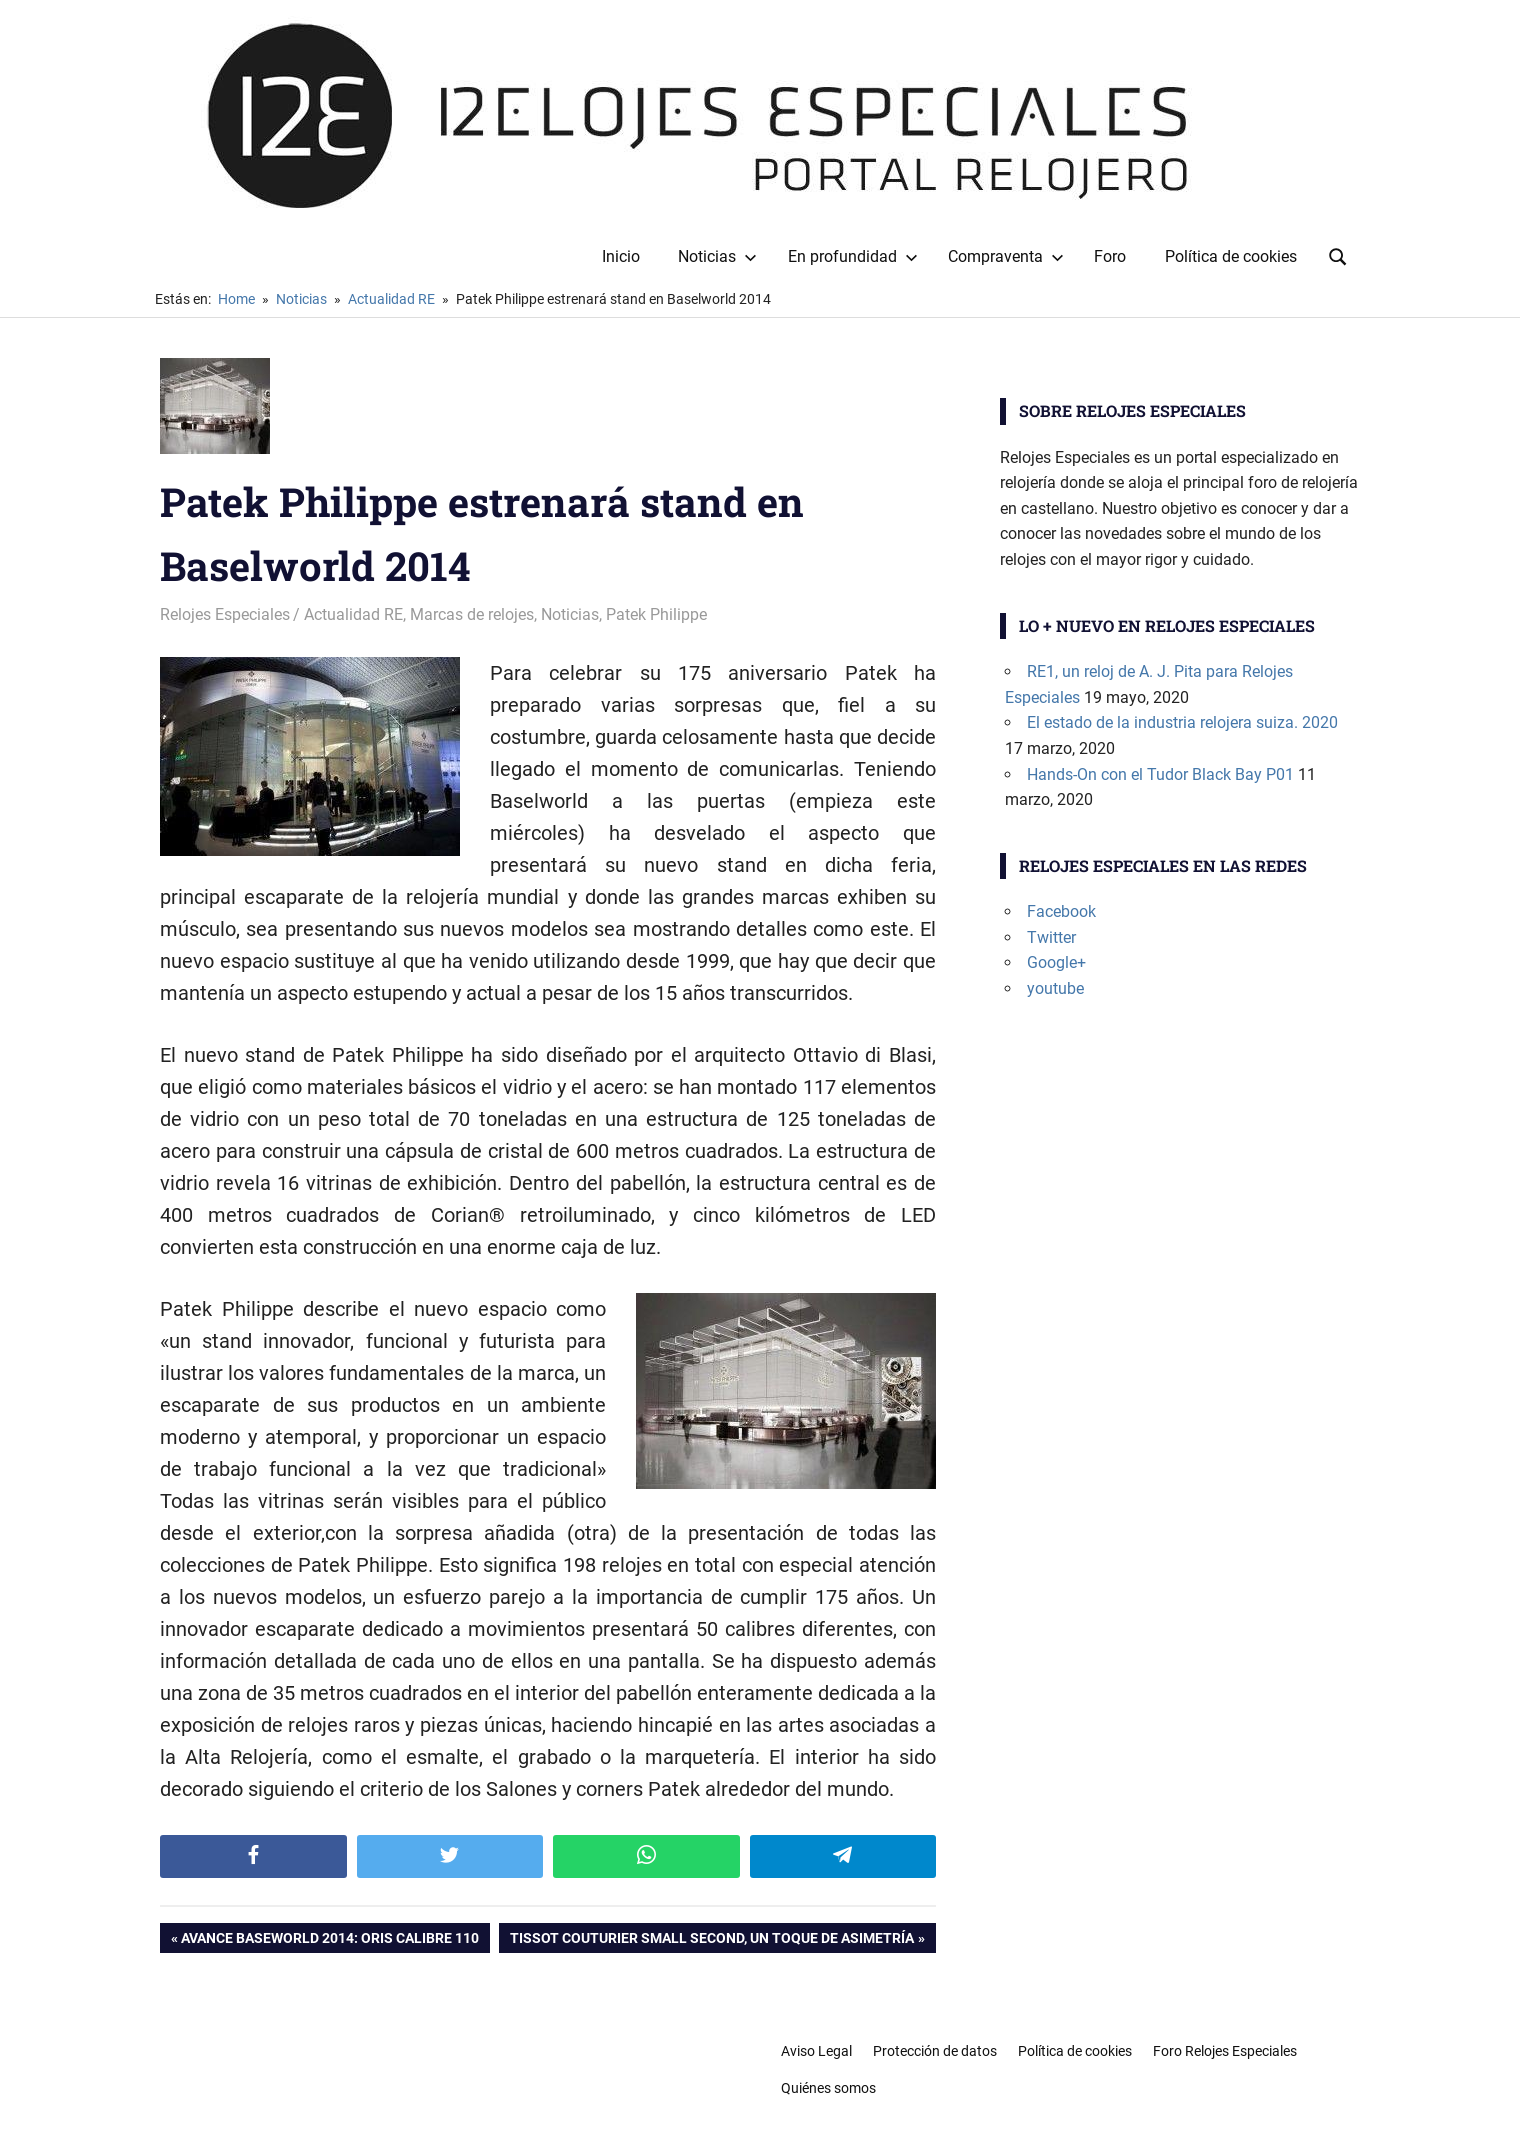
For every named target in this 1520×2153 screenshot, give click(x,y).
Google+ (1056, 962)
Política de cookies (1231, 256)
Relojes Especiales (225, 614)
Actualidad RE (353, 614)
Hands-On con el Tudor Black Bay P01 (1160, 774)
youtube (1055, 988)
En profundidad (853, 256)
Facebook (1061, 911)
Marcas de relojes (472, 614)
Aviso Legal (816, 2051)
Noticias (717, 256)
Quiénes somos (828, 2088)
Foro (1110, 256)
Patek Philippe (656, 614)
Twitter (1051, 937)
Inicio (621, 256)
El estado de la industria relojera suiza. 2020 (1182, 722)
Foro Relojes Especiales (1225, 2051)
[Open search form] (1338, 255)
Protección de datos (935, 2051)
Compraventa (1006, 256)
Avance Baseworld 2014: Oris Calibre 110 (329, 1940)
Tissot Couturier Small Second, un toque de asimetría (711, 1940)
